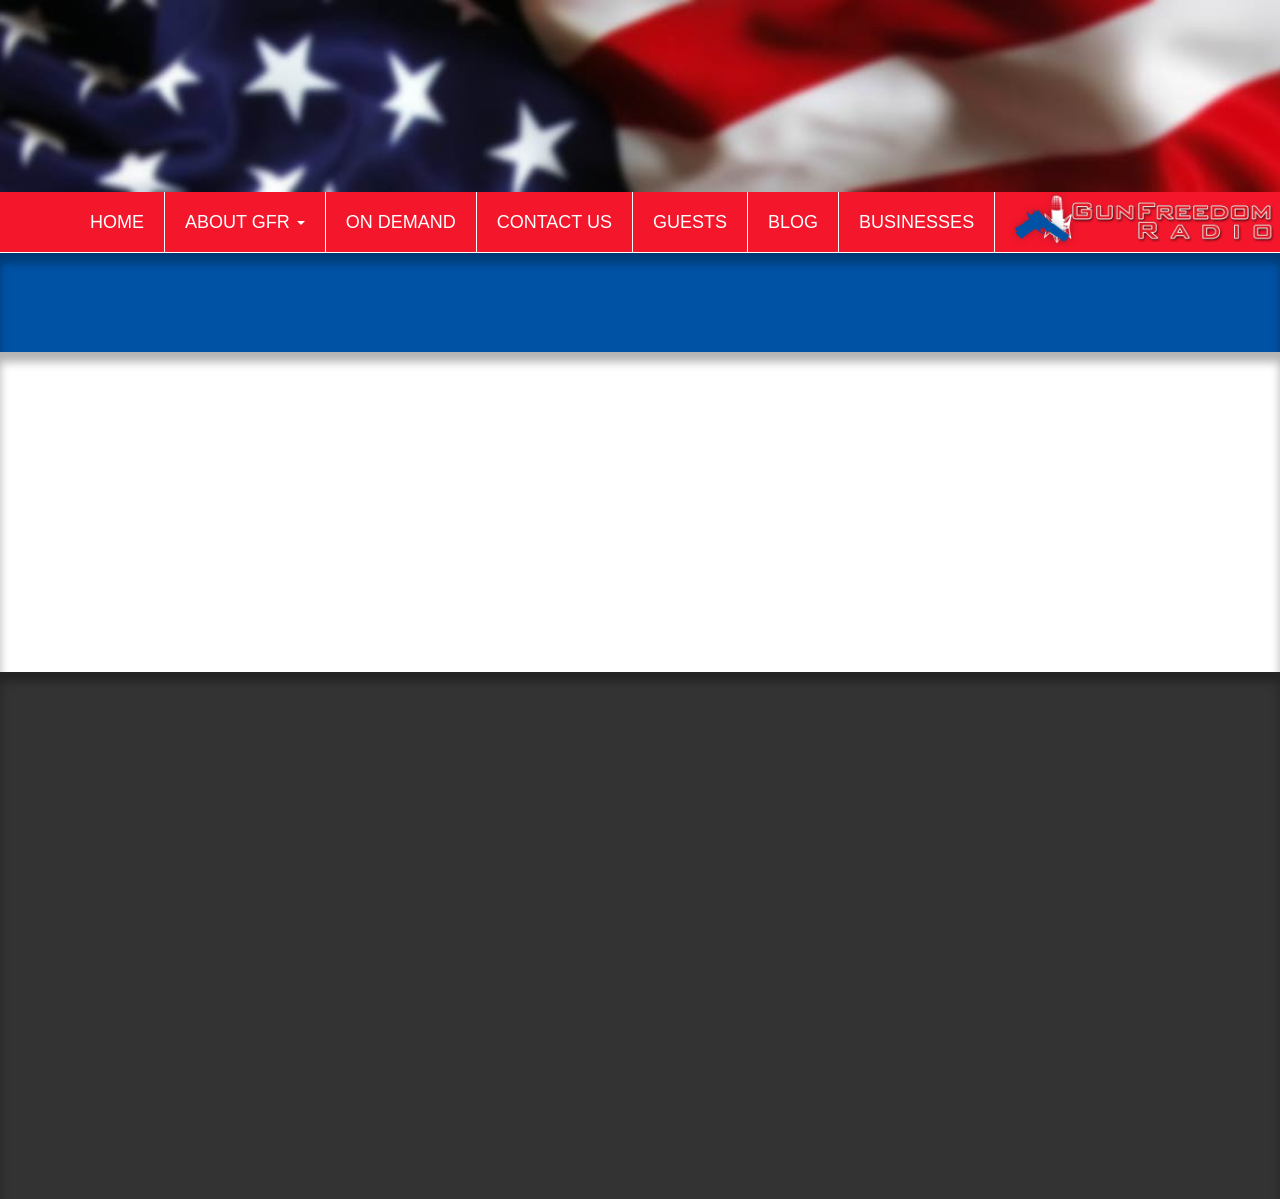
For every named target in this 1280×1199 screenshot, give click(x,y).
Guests (690, 222)
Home (117, 222)
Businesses (916, 222)
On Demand (401, 222)
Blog (793, 222)
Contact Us (554, 222)
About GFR (245, 222)
